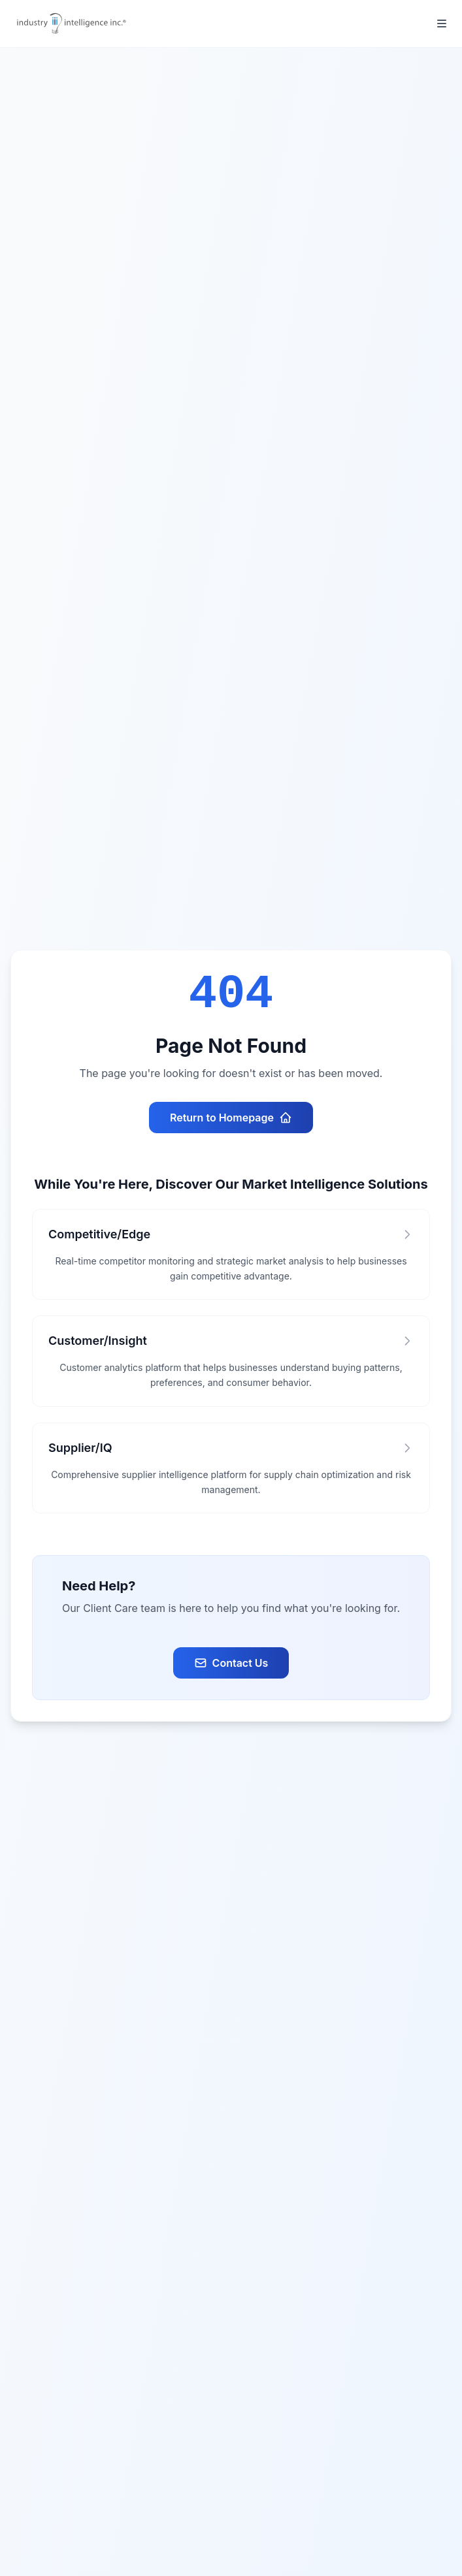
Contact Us (231, 1662)
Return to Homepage (231, 1117)
